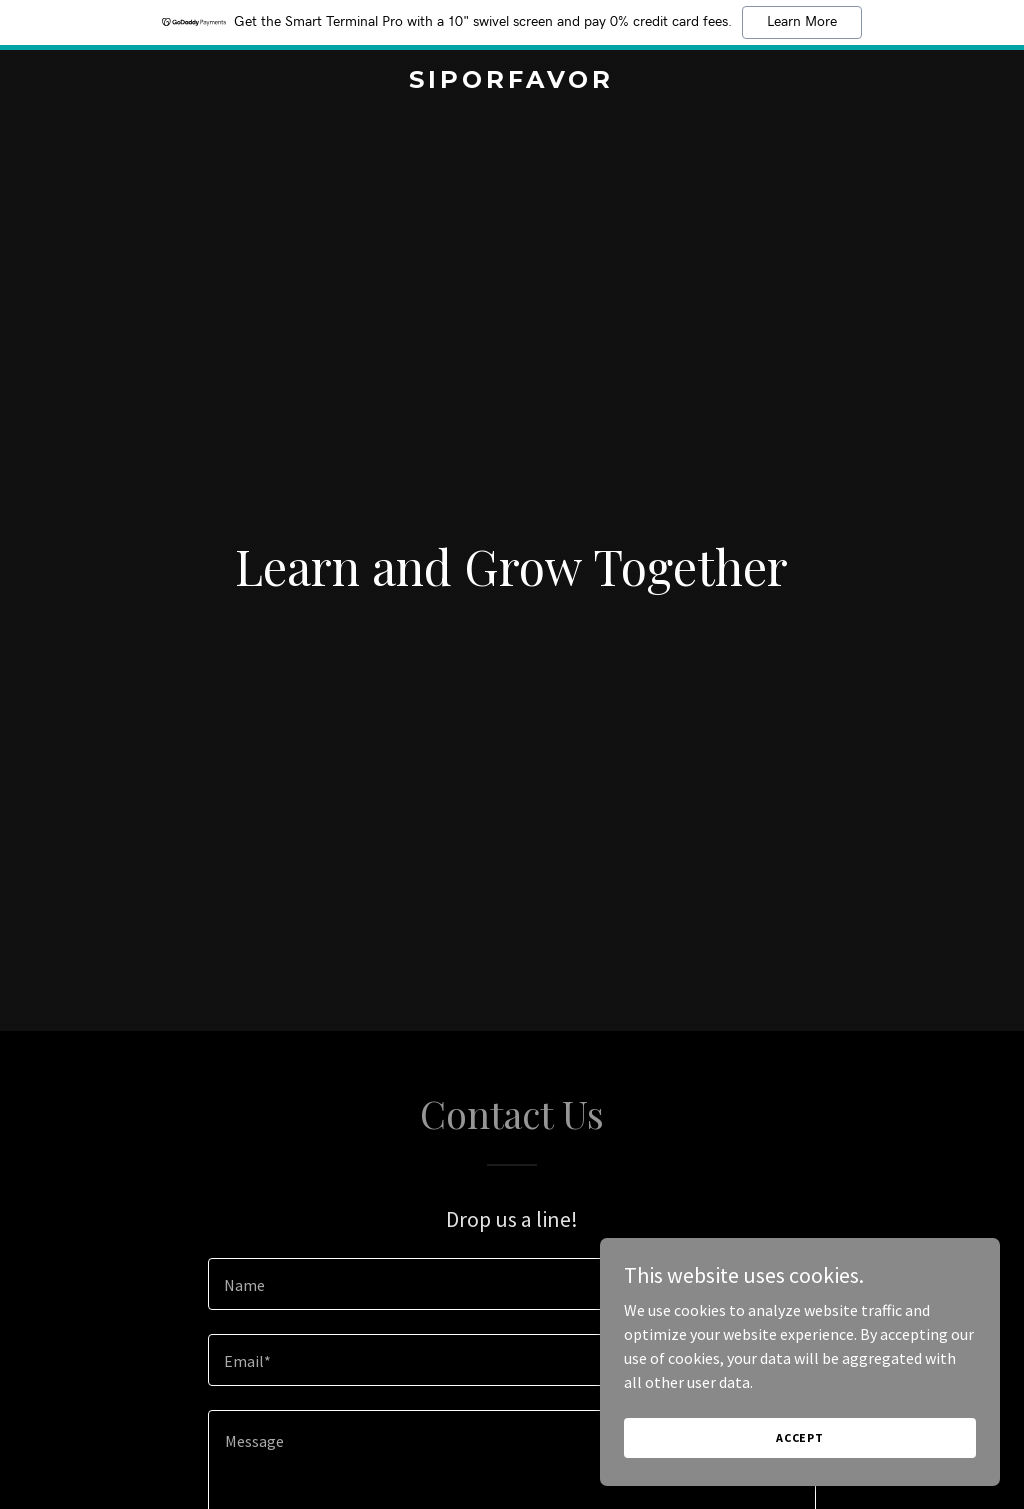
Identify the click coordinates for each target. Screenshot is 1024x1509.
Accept (800, 1437)
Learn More (802, 22)
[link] (511, 82)
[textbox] (512, 1284)
